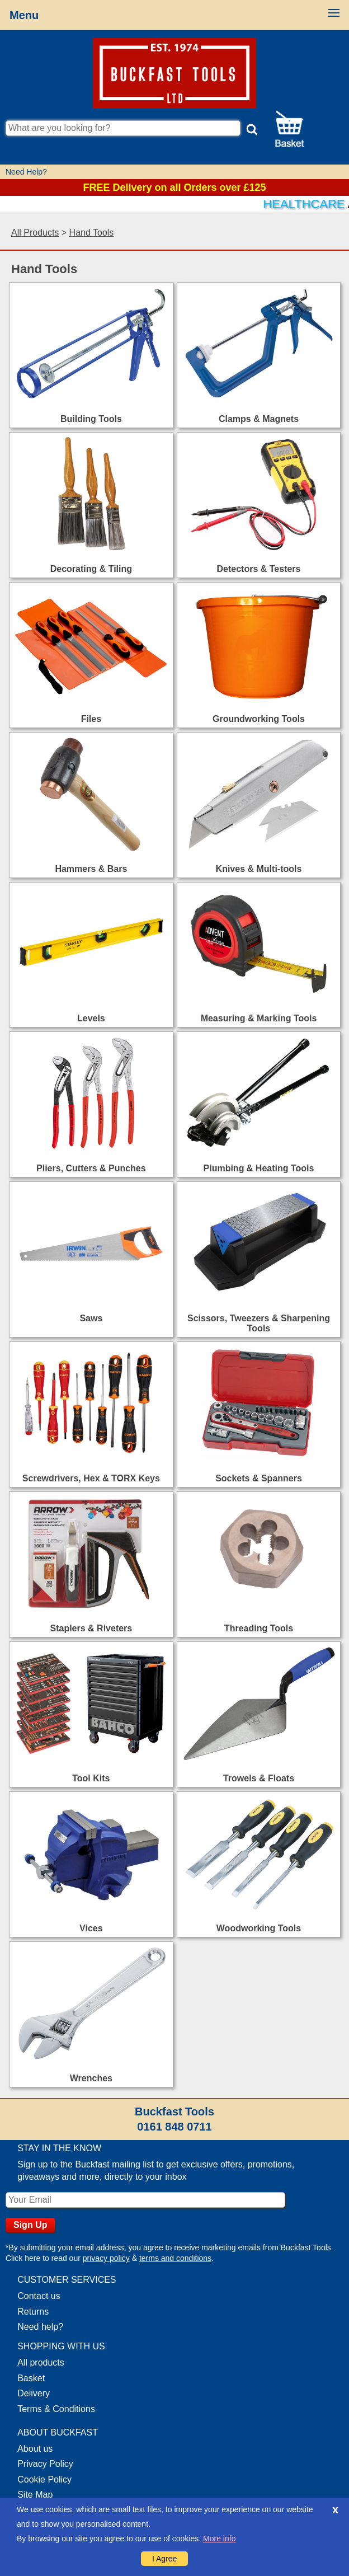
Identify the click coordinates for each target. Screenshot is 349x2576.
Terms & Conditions (56, 2409)
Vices (91, 1928)
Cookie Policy (44, 2479)
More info (219, 2538)
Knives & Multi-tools (259, 869)
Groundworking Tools (259, 719)
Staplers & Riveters (91, 1628)
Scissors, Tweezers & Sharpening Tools (258, 1323)
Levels (91, 1018)
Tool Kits (91, 1778)
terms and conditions (175, 2258)
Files (91, 719)
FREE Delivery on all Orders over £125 (174, 187)
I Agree (164, 2558)
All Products (35, 232)
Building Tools (91, 419)
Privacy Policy (45, 2464)
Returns (33, 2311)
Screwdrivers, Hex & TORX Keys (91, 1478)
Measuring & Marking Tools (259, 1018)
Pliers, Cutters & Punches (91, 1168)
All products (40, 2362)
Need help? (40, 2326)
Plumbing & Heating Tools (259, 1168)
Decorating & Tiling (91, 569)
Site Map (35, 2494)
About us (35, 2448)
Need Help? (26, 171)
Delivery (33, 2393)
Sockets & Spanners (258, 1478)
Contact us (38, 2296)
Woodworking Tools (258, 1928)
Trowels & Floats (258, 1778)
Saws (90, 1318)
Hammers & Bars (91, 869)
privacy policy (106, 2258)
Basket (31, 2378)
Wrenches (91, 2078)
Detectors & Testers (259, 569)
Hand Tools (91, 232)
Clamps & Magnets (259, 419)
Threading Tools (258, 1628)
